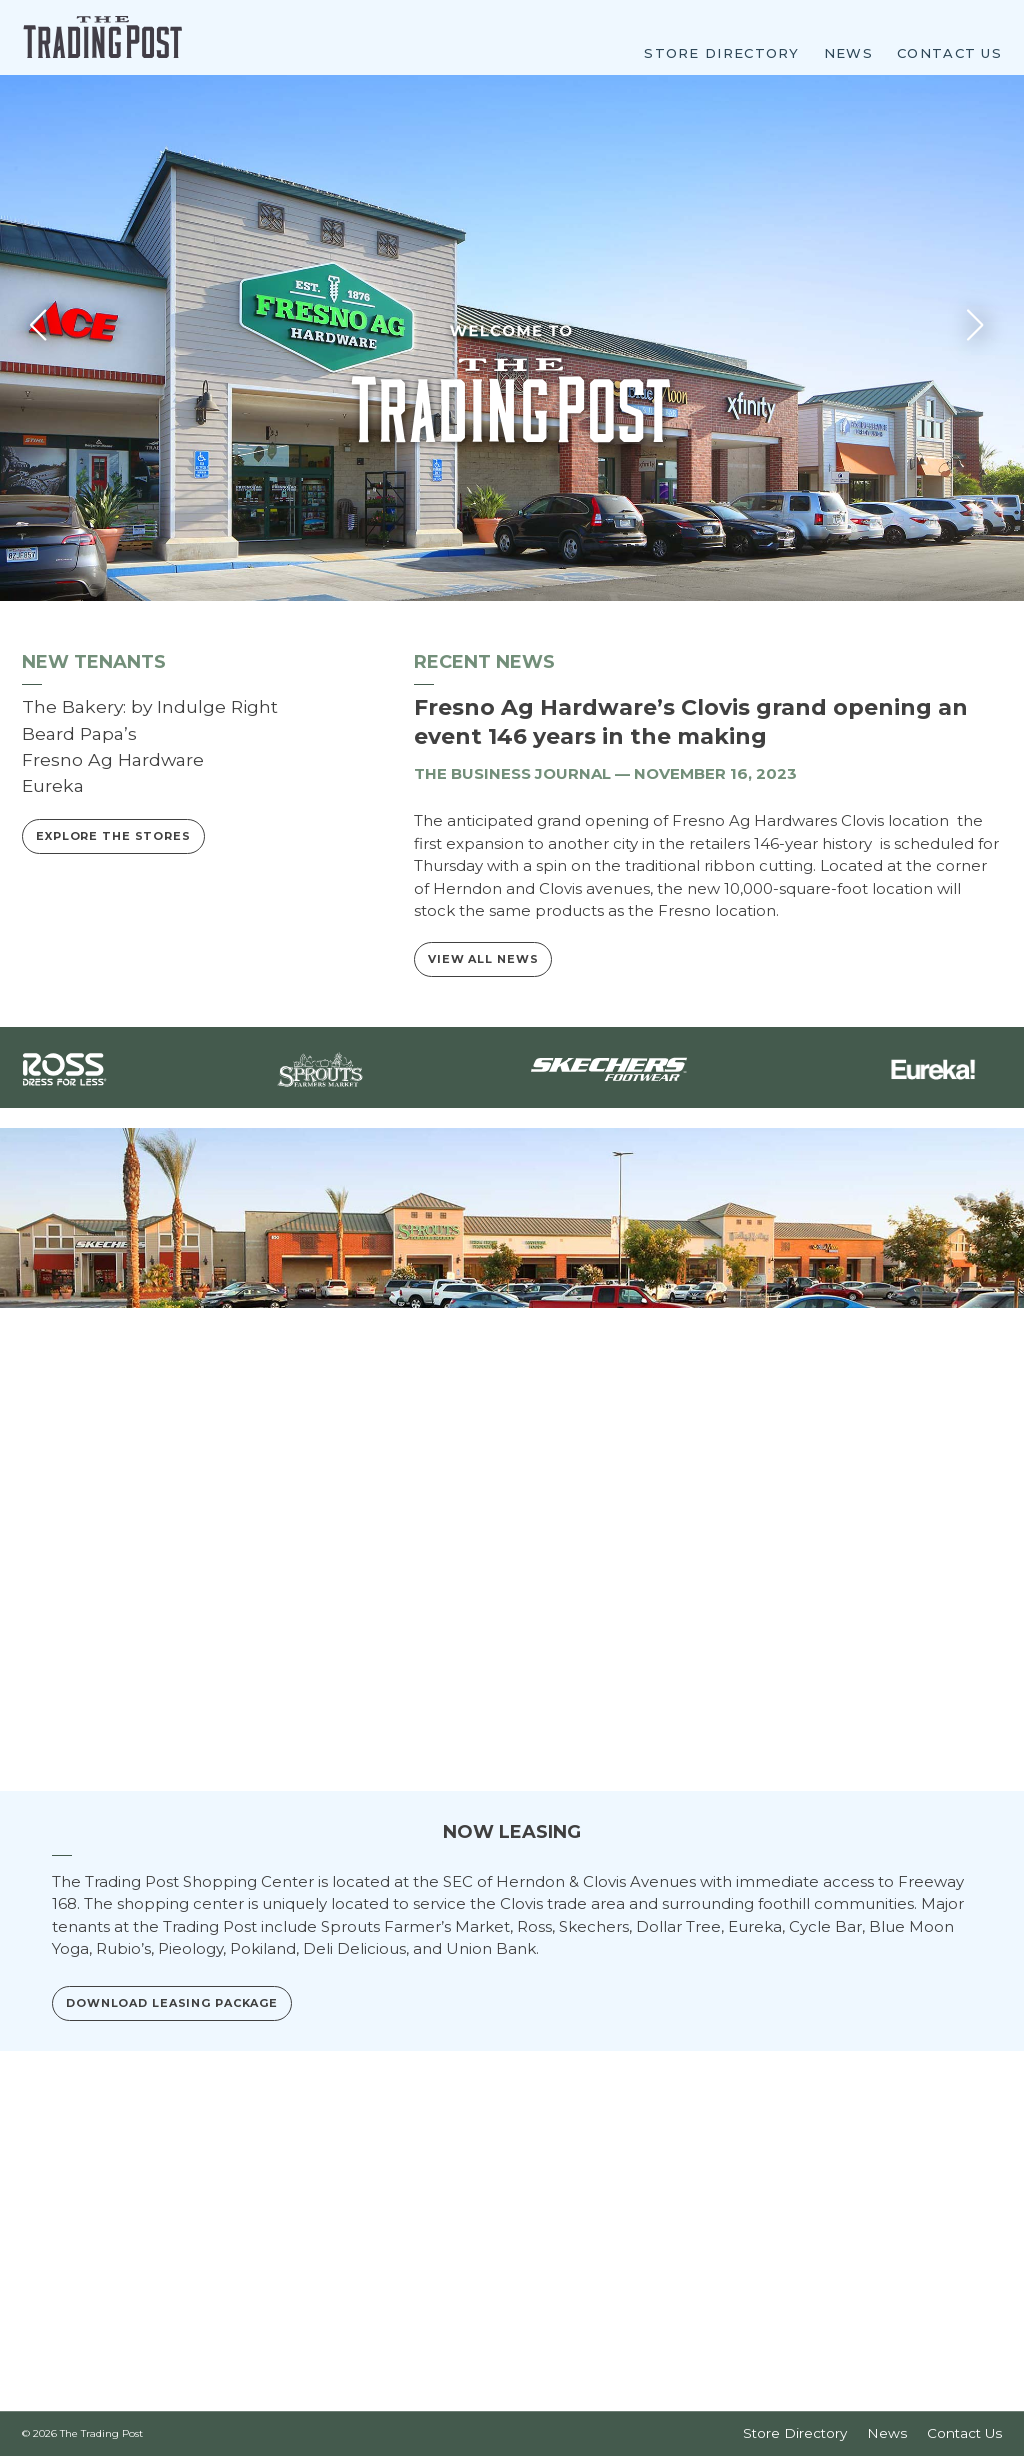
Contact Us (949, 52)
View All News (483, 1114)
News (848, 52)
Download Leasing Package (172, 2157)
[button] (980, 478)
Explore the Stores (113, 991)
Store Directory (722, 52)
